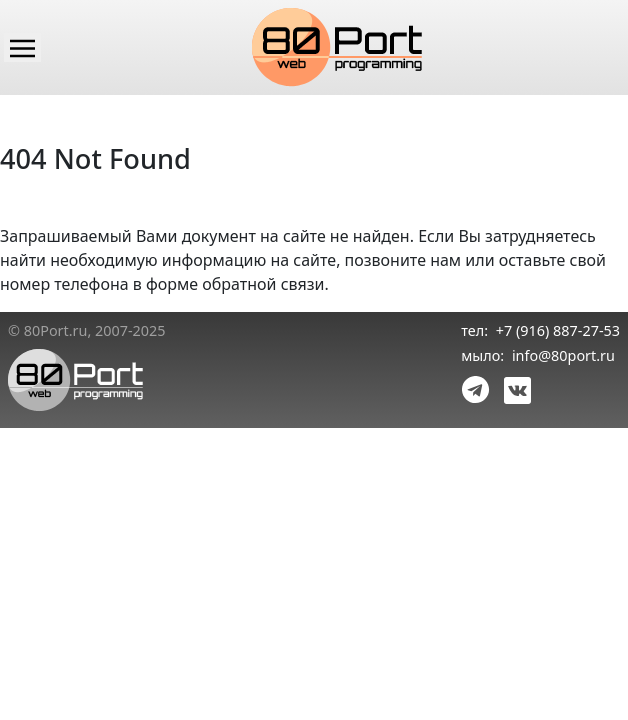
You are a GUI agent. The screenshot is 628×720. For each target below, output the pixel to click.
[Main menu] (22, 47)
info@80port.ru (563, 355)
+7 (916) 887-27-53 (558, 330)
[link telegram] (476, 388)
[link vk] (513, 388)
